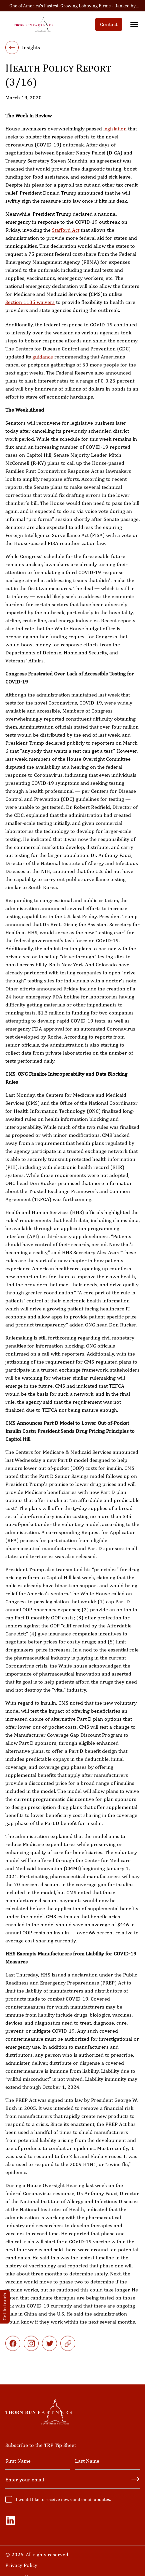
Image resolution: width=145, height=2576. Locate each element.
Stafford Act (65, 230)
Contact (108, 24)
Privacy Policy (21, 2565)
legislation (115, 129)
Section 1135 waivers (30, 303)
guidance (42, 365)
